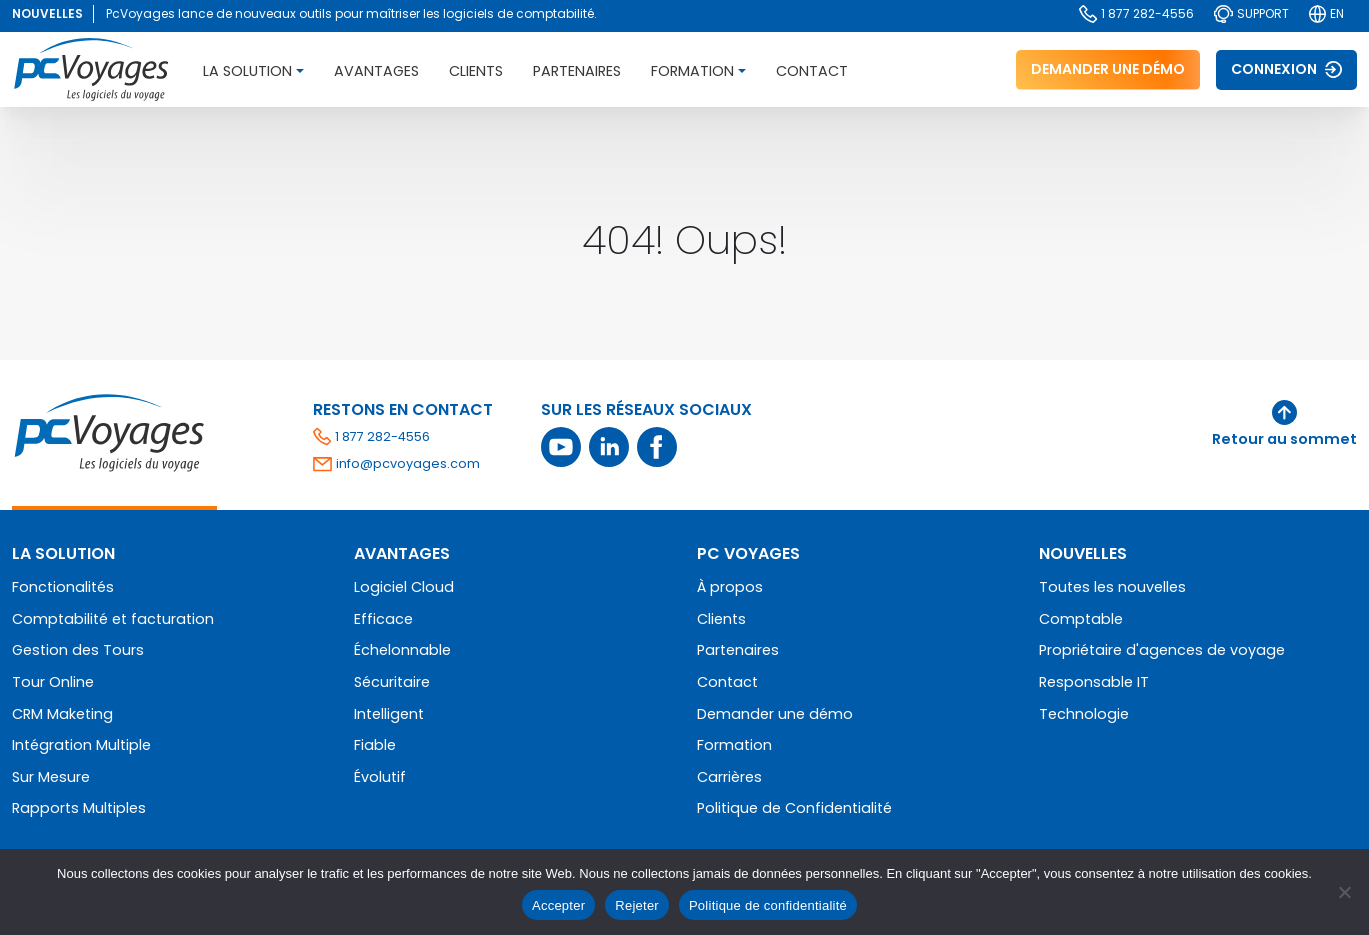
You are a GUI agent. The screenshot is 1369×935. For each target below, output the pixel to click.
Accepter (558, 905)
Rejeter (637, 905)
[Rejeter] (1344, 892)
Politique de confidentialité (768, 905)
